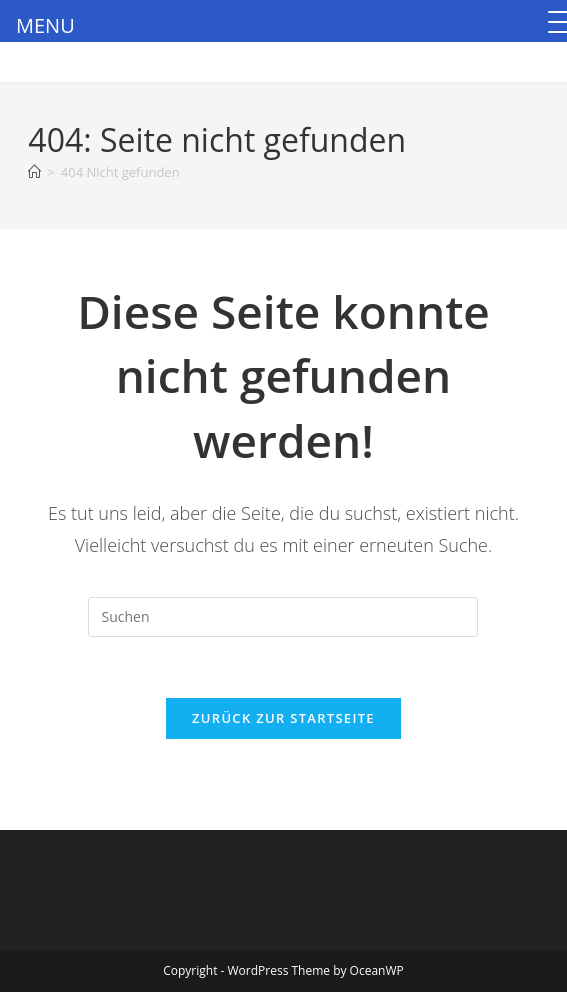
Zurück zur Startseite (283, 718)
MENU (45, 25)
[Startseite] (34, 172)
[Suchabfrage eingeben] (283, 617)
